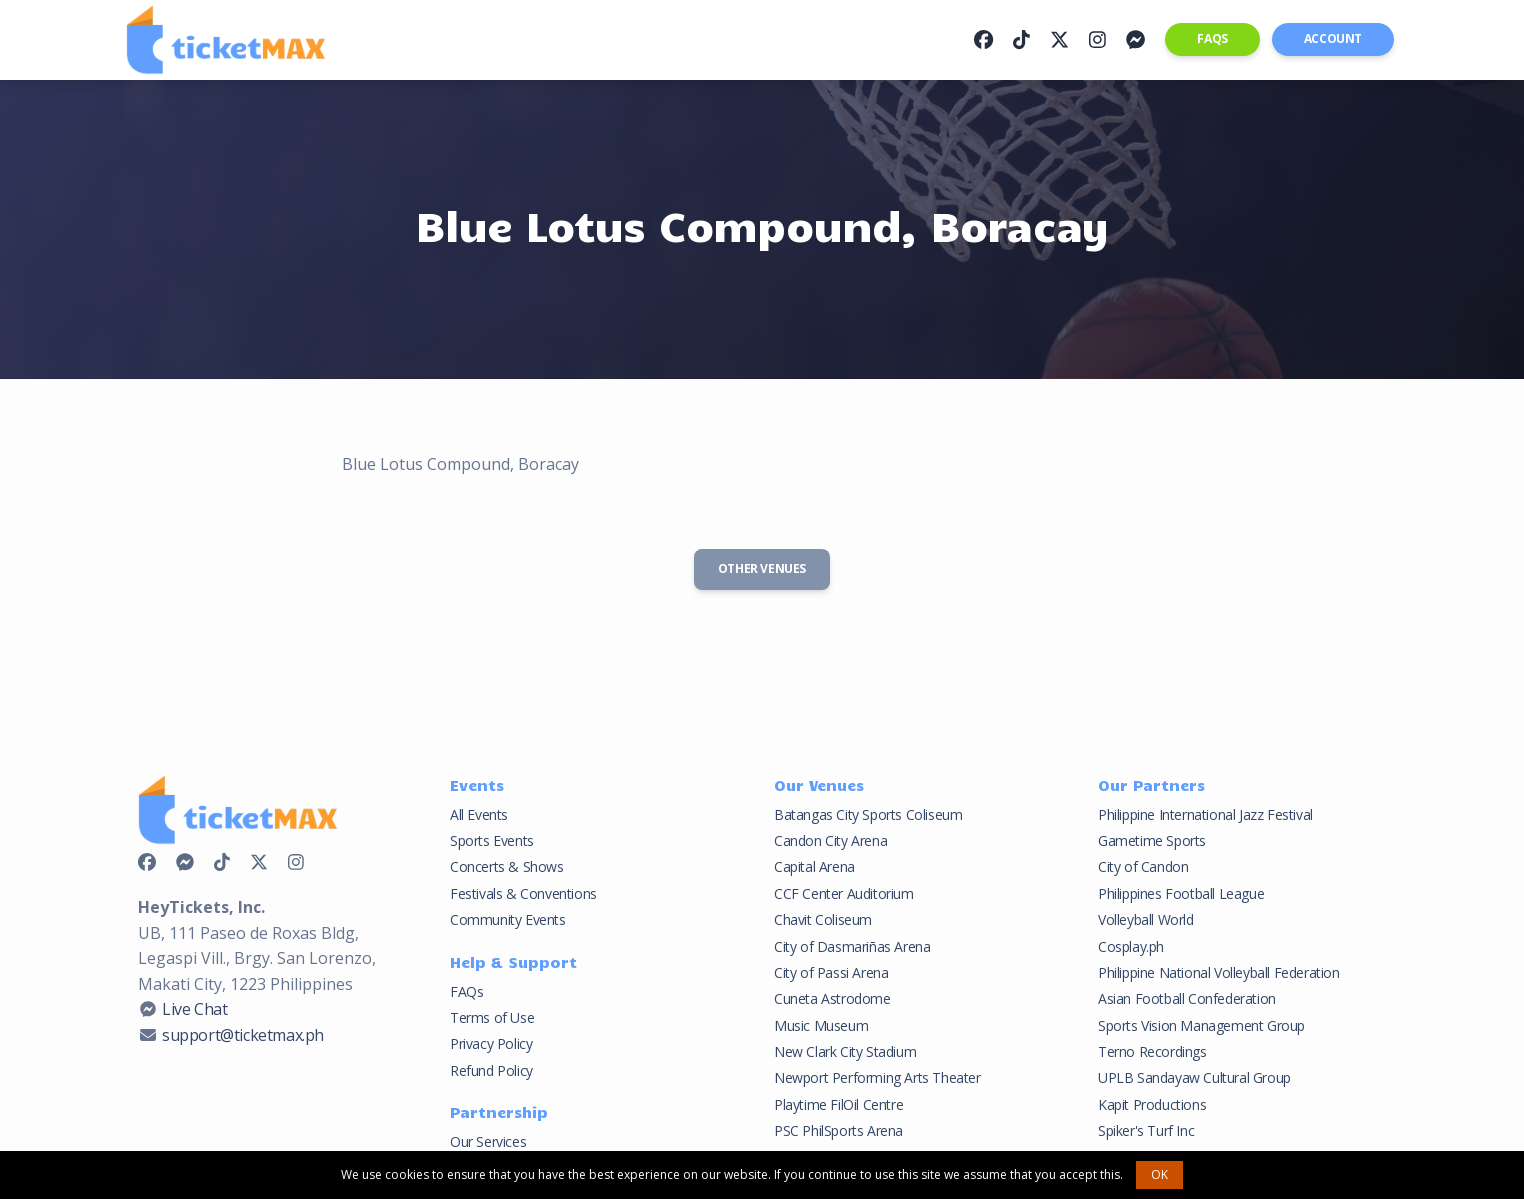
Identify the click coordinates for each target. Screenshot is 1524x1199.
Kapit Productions (1152, 1104)
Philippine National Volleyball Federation (1219, 972)
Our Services (488, 1141)
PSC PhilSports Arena (838, 1130)
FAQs (1212, 38)
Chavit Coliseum (823, 919)
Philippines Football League (1181, 893)
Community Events (508, 919)
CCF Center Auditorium (844, 893)
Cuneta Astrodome (832, 998)
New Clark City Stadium (845, 1051)
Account (1333, 38)
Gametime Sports (1152, 840)
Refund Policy (491, 1070)
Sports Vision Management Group (1201, 1025)
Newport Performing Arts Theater (877, 1077)
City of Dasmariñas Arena (852, 946)
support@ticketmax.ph (243, 1035)
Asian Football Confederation (1187, 998)
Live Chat (194, 1009)
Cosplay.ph (1131, 946)
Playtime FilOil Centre (838, 1104)
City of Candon (1143, 866)
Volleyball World (1146, 919)
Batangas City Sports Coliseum (868, 814)
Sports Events (492, 840)
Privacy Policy (491, 1043)
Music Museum (821, 1025)
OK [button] (1159, 1174)
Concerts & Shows (507, 866)
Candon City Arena (830, 840)
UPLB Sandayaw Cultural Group (1194, 1077)
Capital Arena (814, 866)
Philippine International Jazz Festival (1205, 814)
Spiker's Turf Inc (1146, 1130)
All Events (479, 814)
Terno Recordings (1152, 1051)
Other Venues (762, 568)
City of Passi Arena (831, 972)
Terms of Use (492, 1017)
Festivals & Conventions (523, 893)
